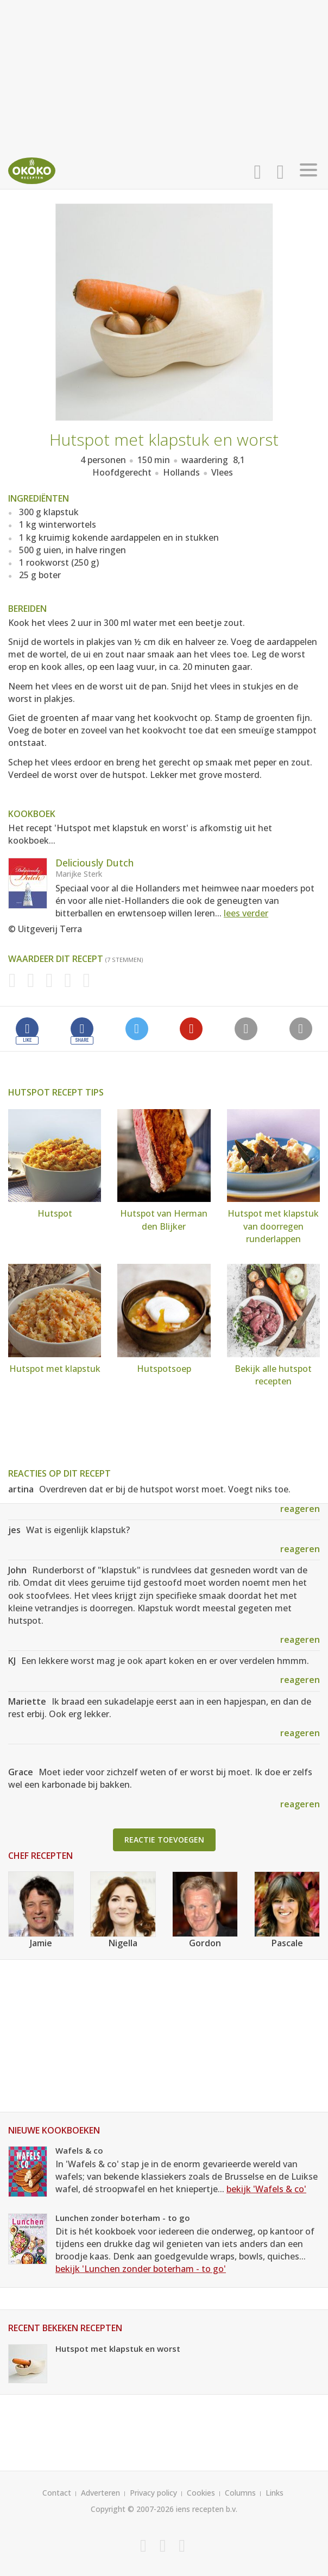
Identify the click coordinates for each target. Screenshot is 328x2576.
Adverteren (100, 2493)
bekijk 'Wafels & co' (266, 2189)
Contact (56, 2493)
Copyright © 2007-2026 (132, 2509)
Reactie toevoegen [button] (164, 1839)
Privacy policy (153, 2493)
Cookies (201, 2493)
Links (274, 2493)
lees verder (246, 913)
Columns (240, 2493)
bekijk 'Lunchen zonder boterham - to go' (140, 2269)
